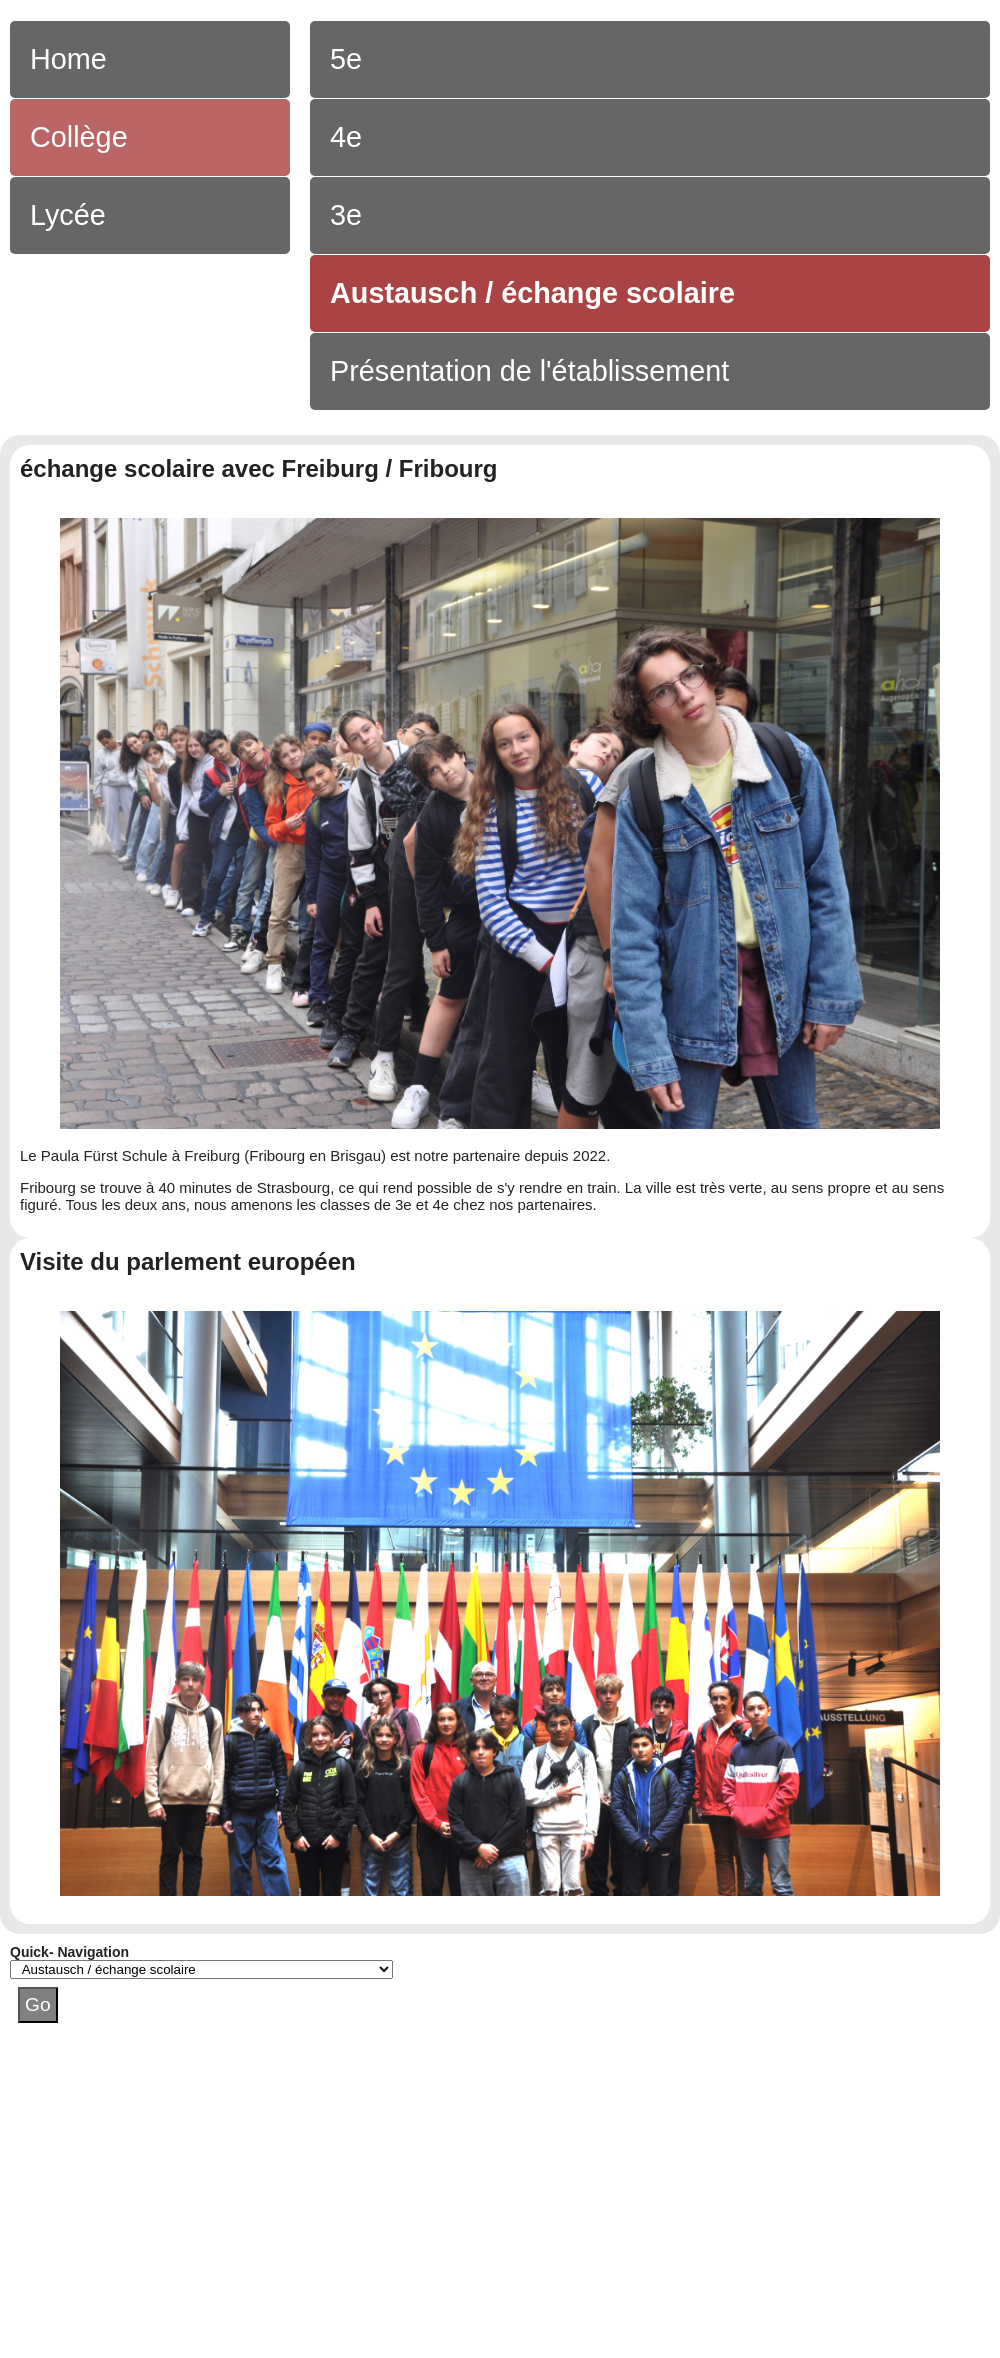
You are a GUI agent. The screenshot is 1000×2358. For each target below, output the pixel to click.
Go (38, 2004)
